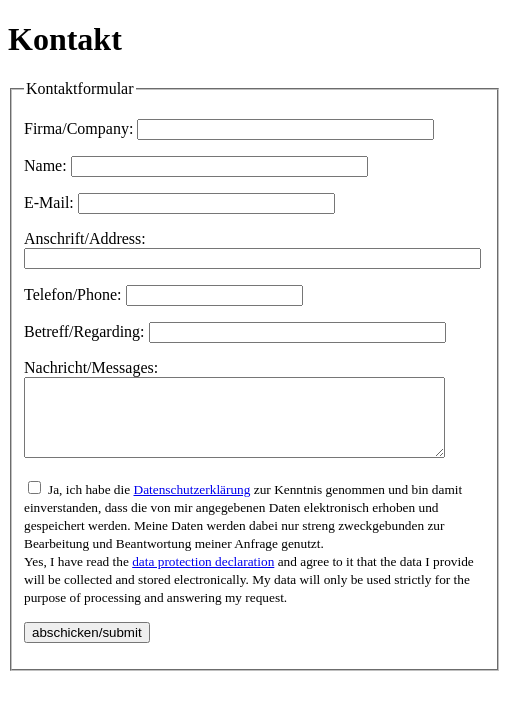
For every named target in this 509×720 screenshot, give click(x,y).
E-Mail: (49, 202)
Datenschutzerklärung (192, 504)
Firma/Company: (78, 128)
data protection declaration (203, 576)
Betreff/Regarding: (84, 331)
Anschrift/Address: (85, 238)
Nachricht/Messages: (91, 367)
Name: (45, 165)
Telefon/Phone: (73, 294)
